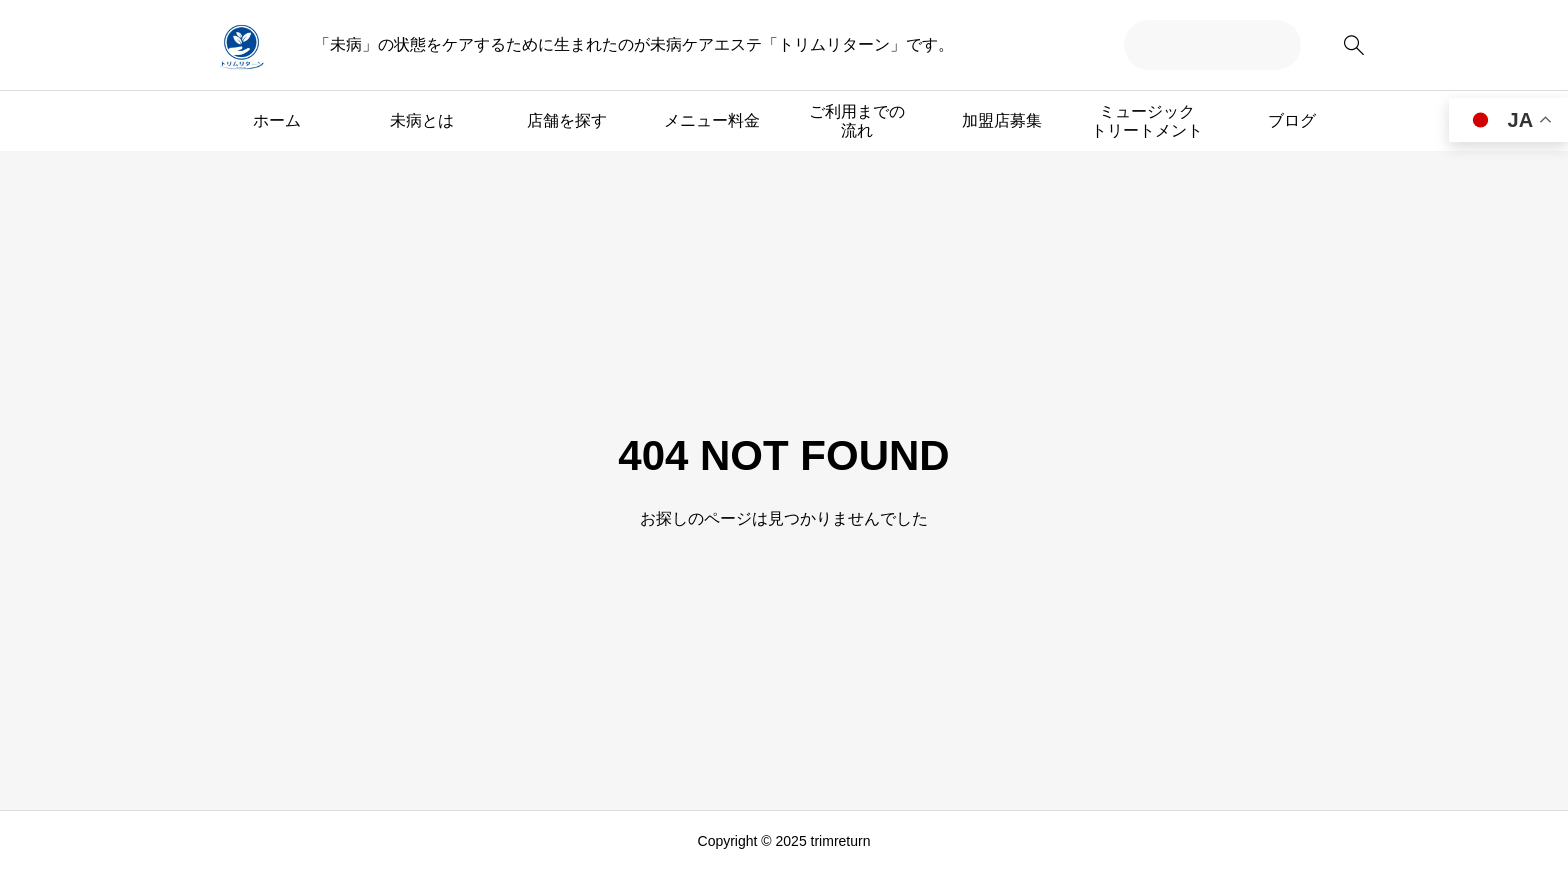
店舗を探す (567, 120)
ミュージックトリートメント (1147, 121)
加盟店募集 (1002, 120)
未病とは (422, 120)
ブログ (1292, 120)
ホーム (277, 120)
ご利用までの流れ (857, 121)
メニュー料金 (712, 120)
